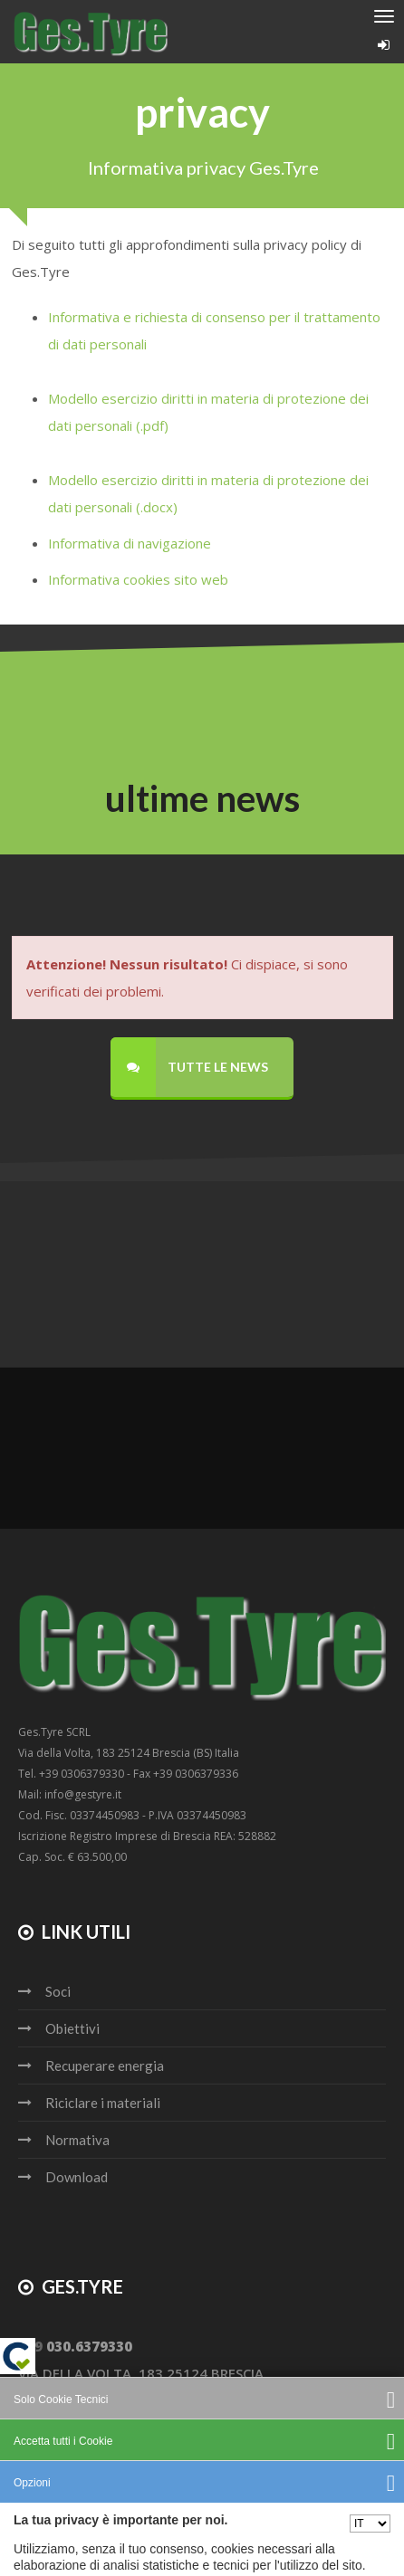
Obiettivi (72, 2028)
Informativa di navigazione (131, 543)
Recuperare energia (104, 2065)
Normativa (77, 2140)
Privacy (162, 2540)
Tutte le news (189, 1067)
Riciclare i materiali (102, 2102)
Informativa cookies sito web (138, 579)
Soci (58, 1991)
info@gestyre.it (77, 2400)
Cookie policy (238, 2540)
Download (76, 2177)
